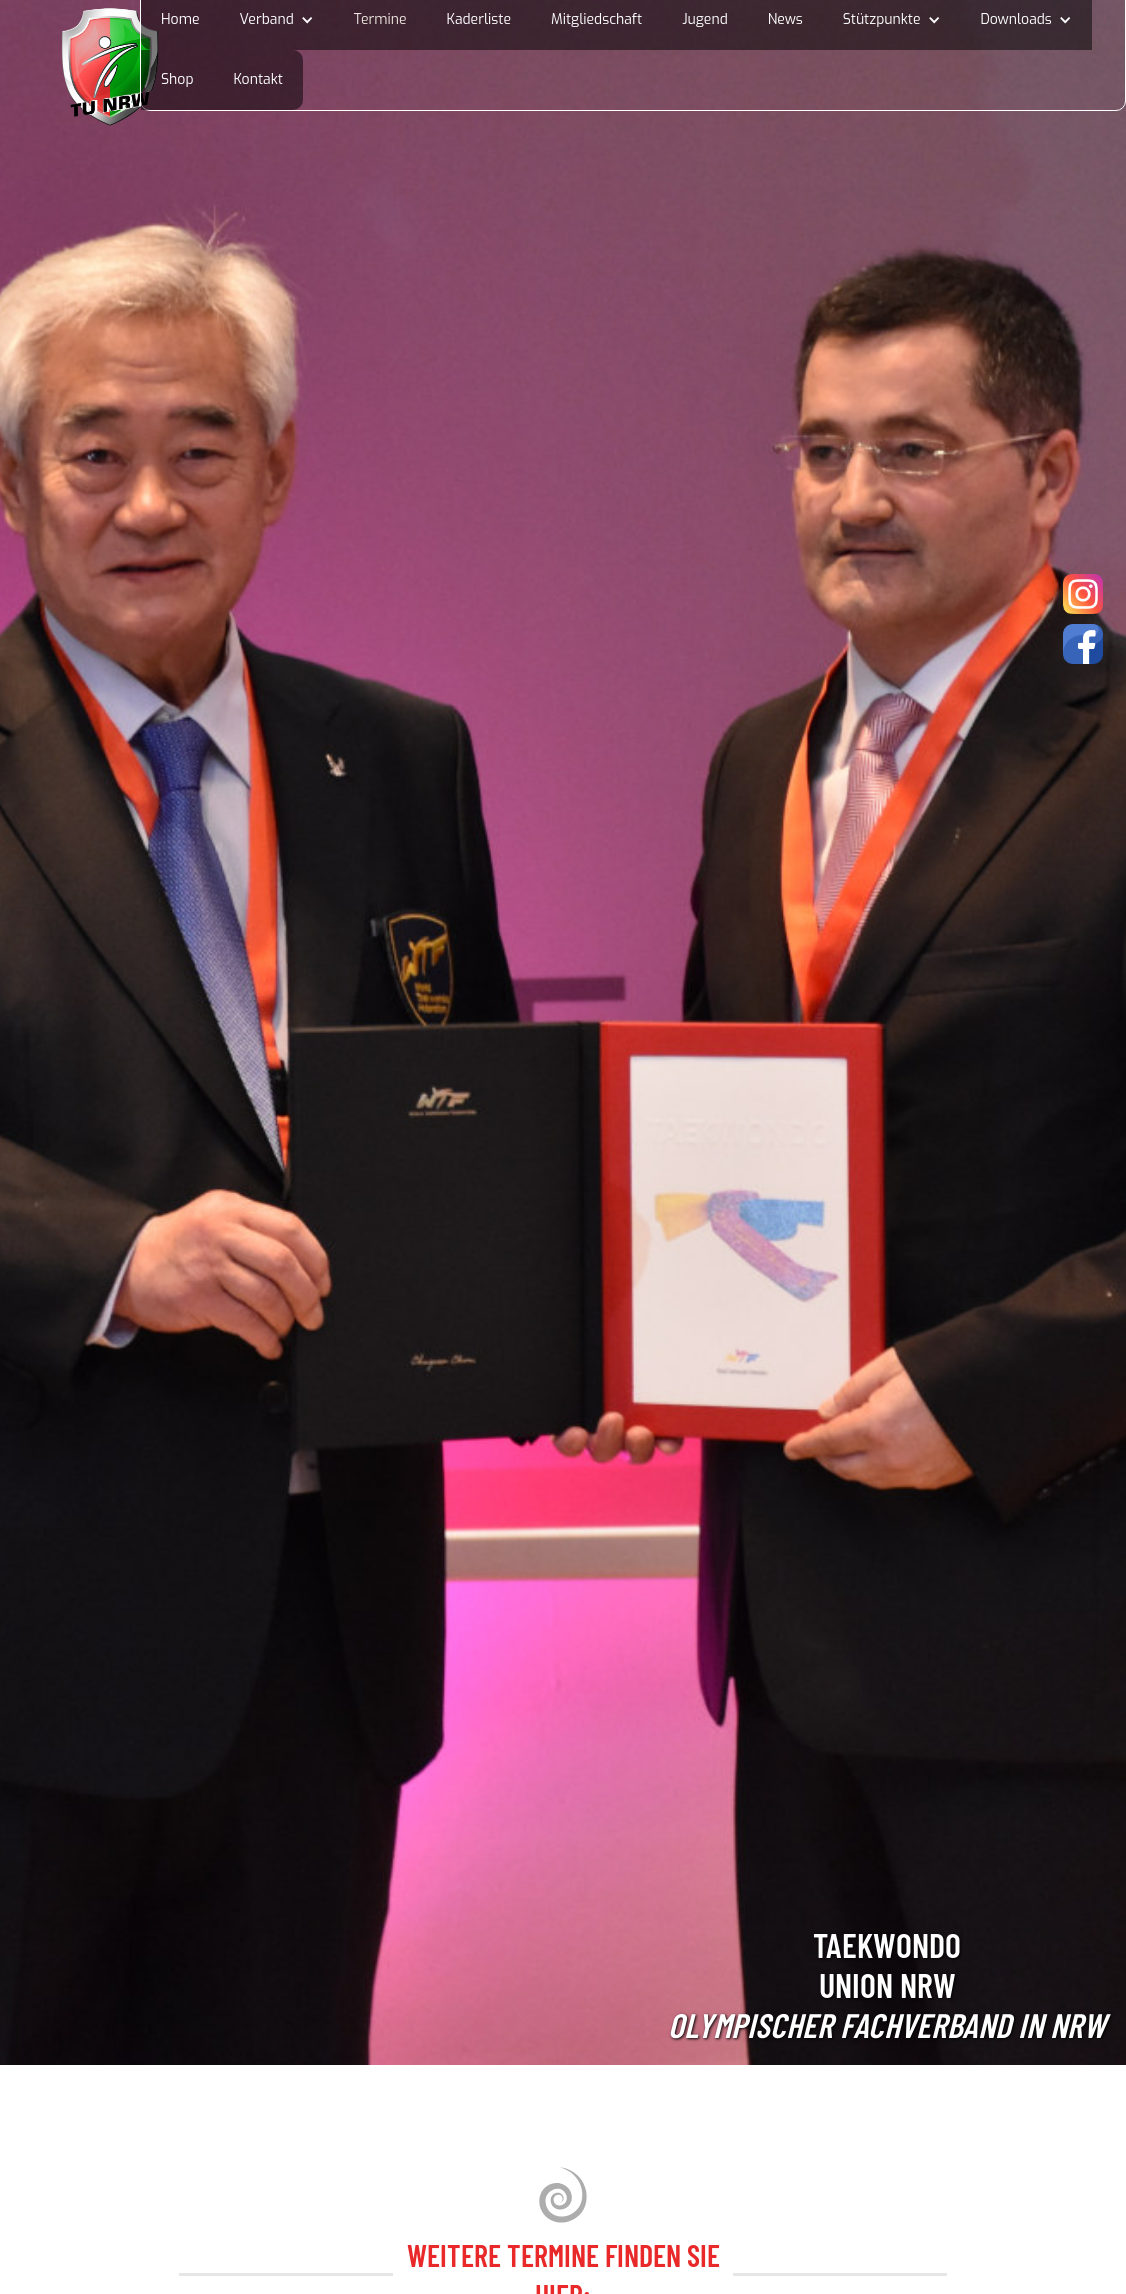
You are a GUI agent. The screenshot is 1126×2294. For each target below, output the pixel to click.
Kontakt (258, 79)
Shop (177, 79)
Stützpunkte (882, 19)
